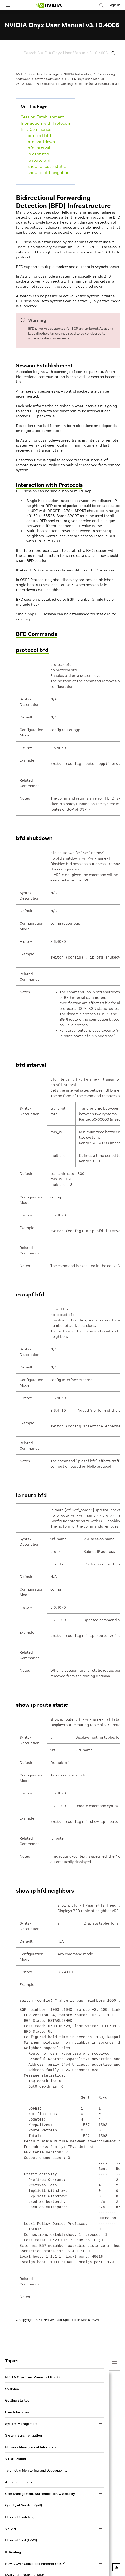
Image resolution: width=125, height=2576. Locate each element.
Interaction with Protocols (45, 123)
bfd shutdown (41, 141)
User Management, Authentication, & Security (40, 2494)
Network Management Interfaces (30, 2447)
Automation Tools (18, 2482)
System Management (21, 2424)
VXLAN (10, 2529)
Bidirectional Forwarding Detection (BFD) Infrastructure (78, 84)
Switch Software (47, 79)
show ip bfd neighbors (49, 172)
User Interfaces (17, 2412)
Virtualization (15, 2459)
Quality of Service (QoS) (23, 2505)
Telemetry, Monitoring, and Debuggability (36, 2470)
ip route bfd (39, 160)
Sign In (114, 5)
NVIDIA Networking (78, 74)
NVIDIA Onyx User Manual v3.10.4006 (33, 2377)
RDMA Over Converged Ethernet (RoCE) (35, 2564)
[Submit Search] (110, 53)
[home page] (49, 5)
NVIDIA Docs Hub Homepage (37, 74)
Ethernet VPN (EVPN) (21, 2540)
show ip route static (47, 166)
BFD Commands (36, 129)
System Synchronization (23, 2435)
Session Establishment (42, 117)
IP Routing (13, 2552)
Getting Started (17, 2400)
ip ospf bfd (38, 154)
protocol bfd (39, 135)
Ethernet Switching (19, 2517)
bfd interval (39, 147)
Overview (12, 2389)
